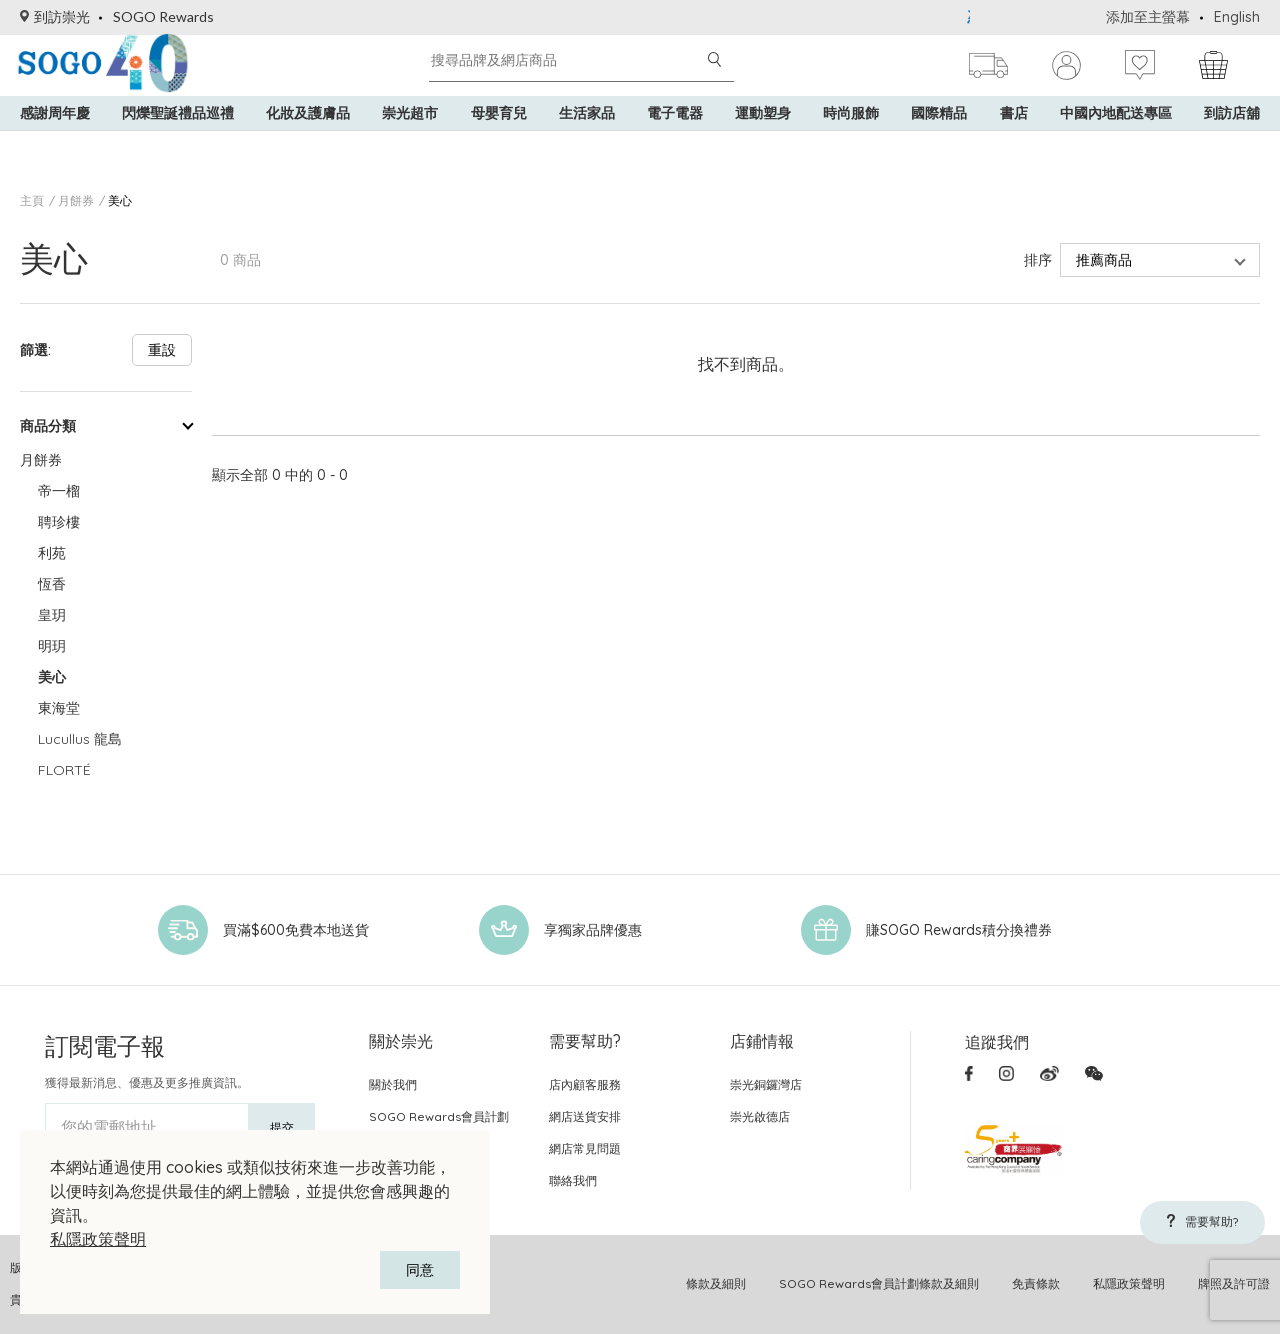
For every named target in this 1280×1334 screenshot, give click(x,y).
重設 (162, 350)
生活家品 (587, 140)
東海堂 (59, 708)
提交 (282, 1127)
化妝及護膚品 (308, 140)
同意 (420, 1270)
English (1237, 17)
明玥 (52, 646)
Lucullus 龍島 (80, 739)
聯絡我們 (573, 1180)
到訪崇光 (55, 16)
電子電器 (675, 140)
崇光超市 (410, 140)
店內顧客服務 (585, 1084)
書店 (1014, 140)
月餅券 (76, 200)
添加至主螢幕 (1148, 17)
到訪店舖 (1232, 140)
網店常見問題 (585, 1148)
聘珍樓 (59, 522)
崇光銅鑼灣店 (766, 1084)
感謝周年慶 (55, 140)
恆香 (52, 584)
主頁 (32, 200)
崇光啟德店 (760, 1116)
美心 (120, 200)
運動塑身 (763, 140)
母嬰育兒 (499, 140)
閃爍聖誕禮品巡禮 (178, 140)
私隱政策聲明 (98, 1239)
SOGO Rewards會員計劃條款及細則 (879, 1283)
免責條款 (1036, 1283)
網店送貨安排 (585, 1116)
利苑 (52, 553)
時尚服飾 (851, 140)
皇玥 (52, 615)
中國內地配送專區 (1116, 140)
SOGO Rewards (163, 16)
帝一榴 (59, 491)
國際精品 (939, 140)
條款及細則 (716, 1283)
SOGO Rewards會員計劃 (439, 1116)
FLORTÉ (64, 770)
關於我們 (393, 1084)
